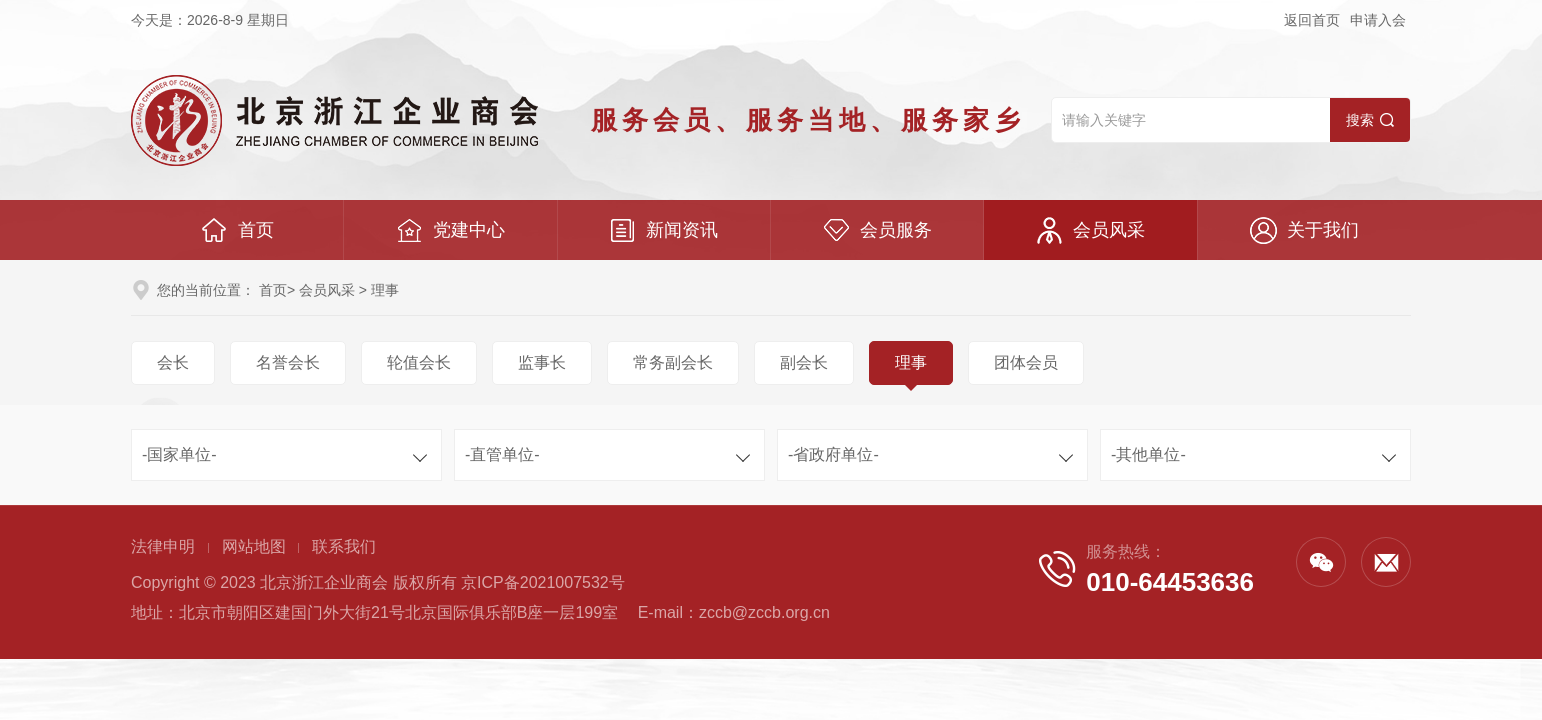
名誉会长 (288, 362)
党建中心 (450, 230)
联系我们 (344, 546)
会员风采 (1090, 230)
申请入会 (1378, 20)
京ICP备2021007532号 (543, 582)
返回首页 (1312, 20)
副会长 (804, 362)
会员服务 (877, 230)
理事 (911, 362)
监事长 (542, 362)
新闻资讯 (663, 230)
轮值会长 (419, 362)
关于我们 (1304, 230)
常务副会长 (673, 362)
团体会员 (1026, 362)
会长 (173, 362)
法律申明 (163, 546)
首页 (237, 230)
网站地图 (254, 546)
